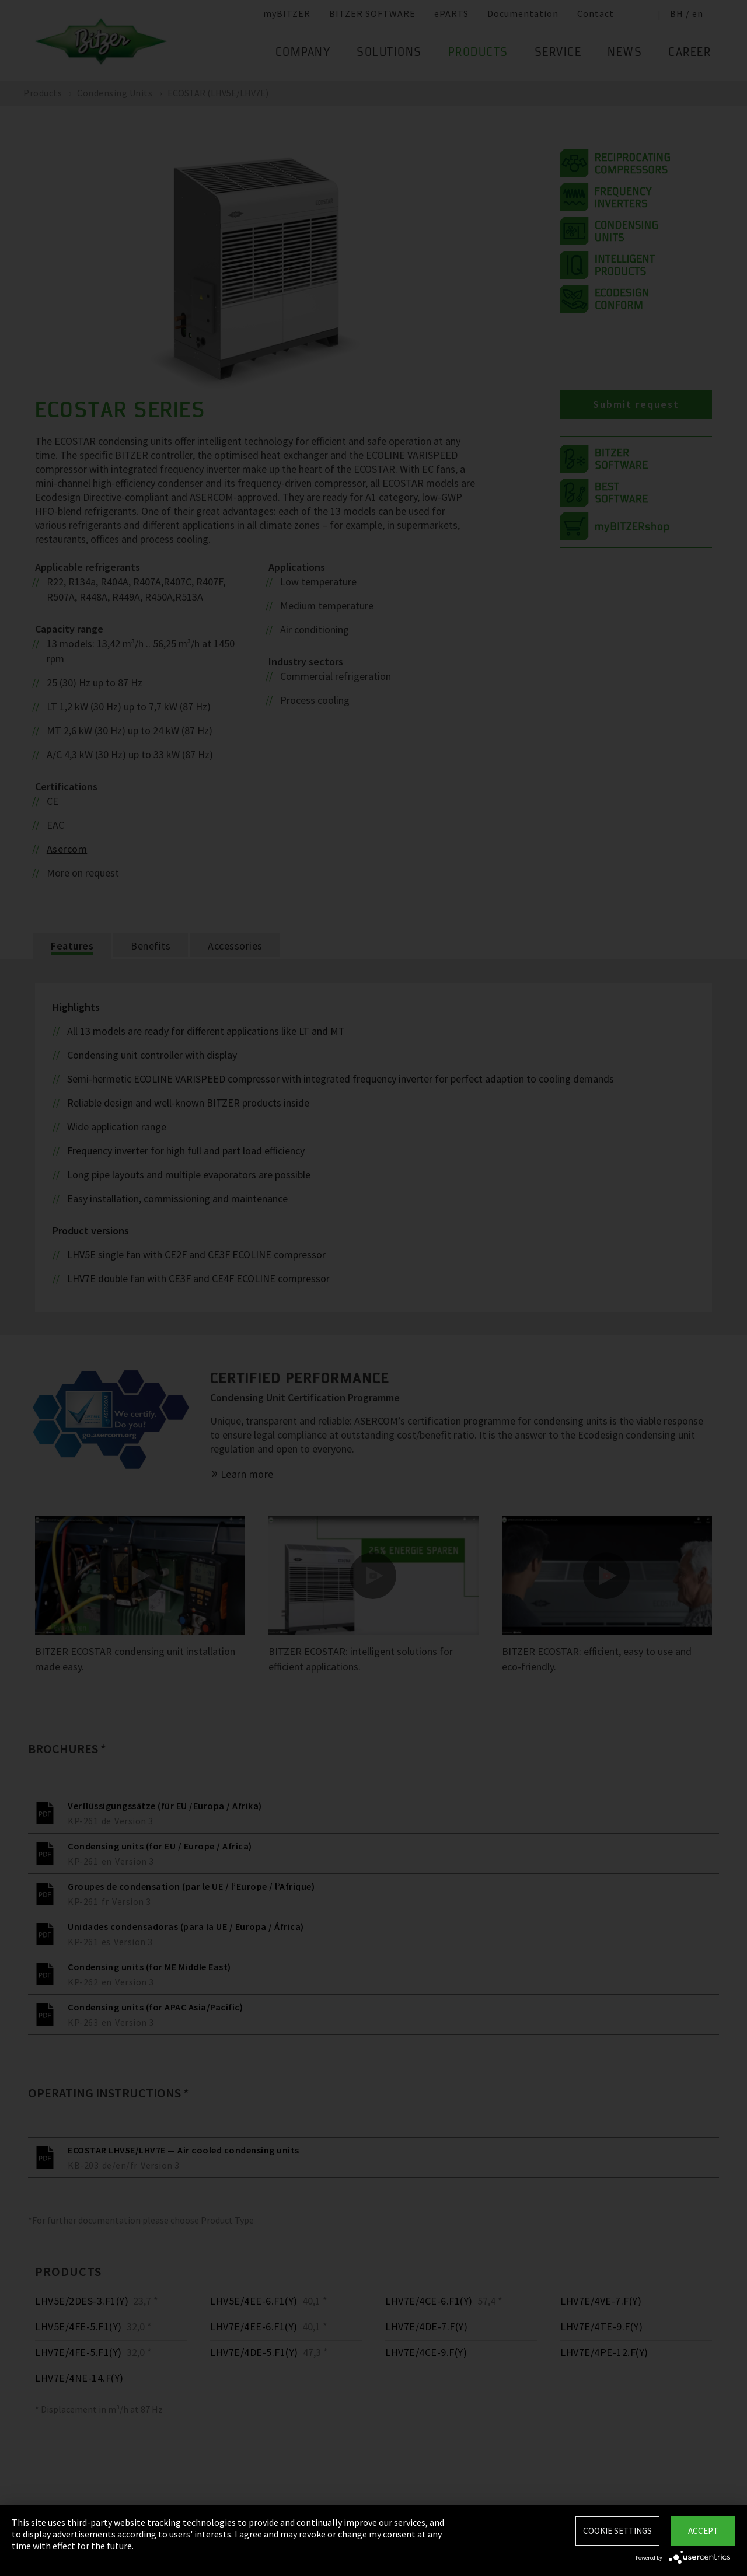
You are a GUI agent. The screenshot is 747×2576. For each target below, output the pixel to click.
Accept (703, 2530)
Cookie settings (617, 2530)
